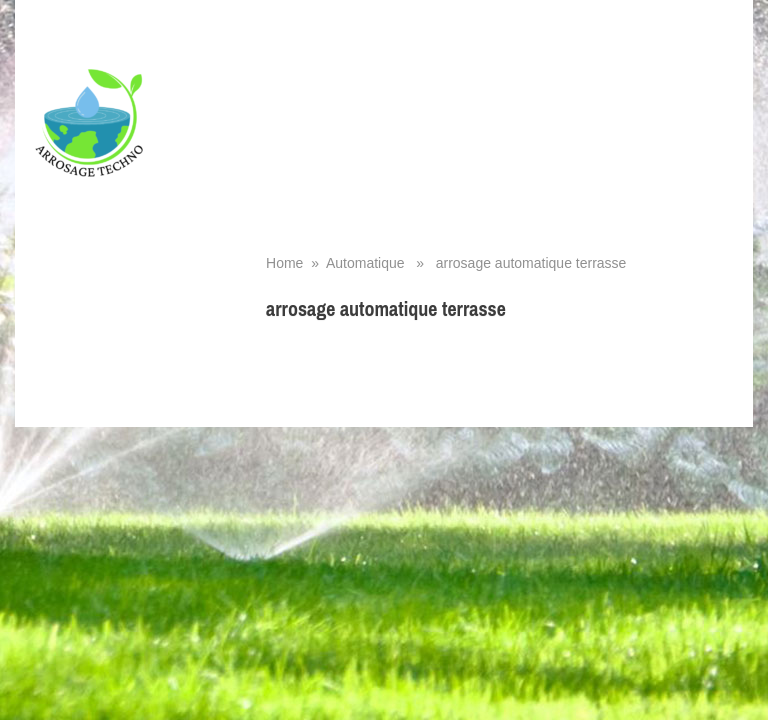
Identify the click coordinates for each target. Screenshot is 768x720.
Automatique (365, 263)
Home (284, 263)
